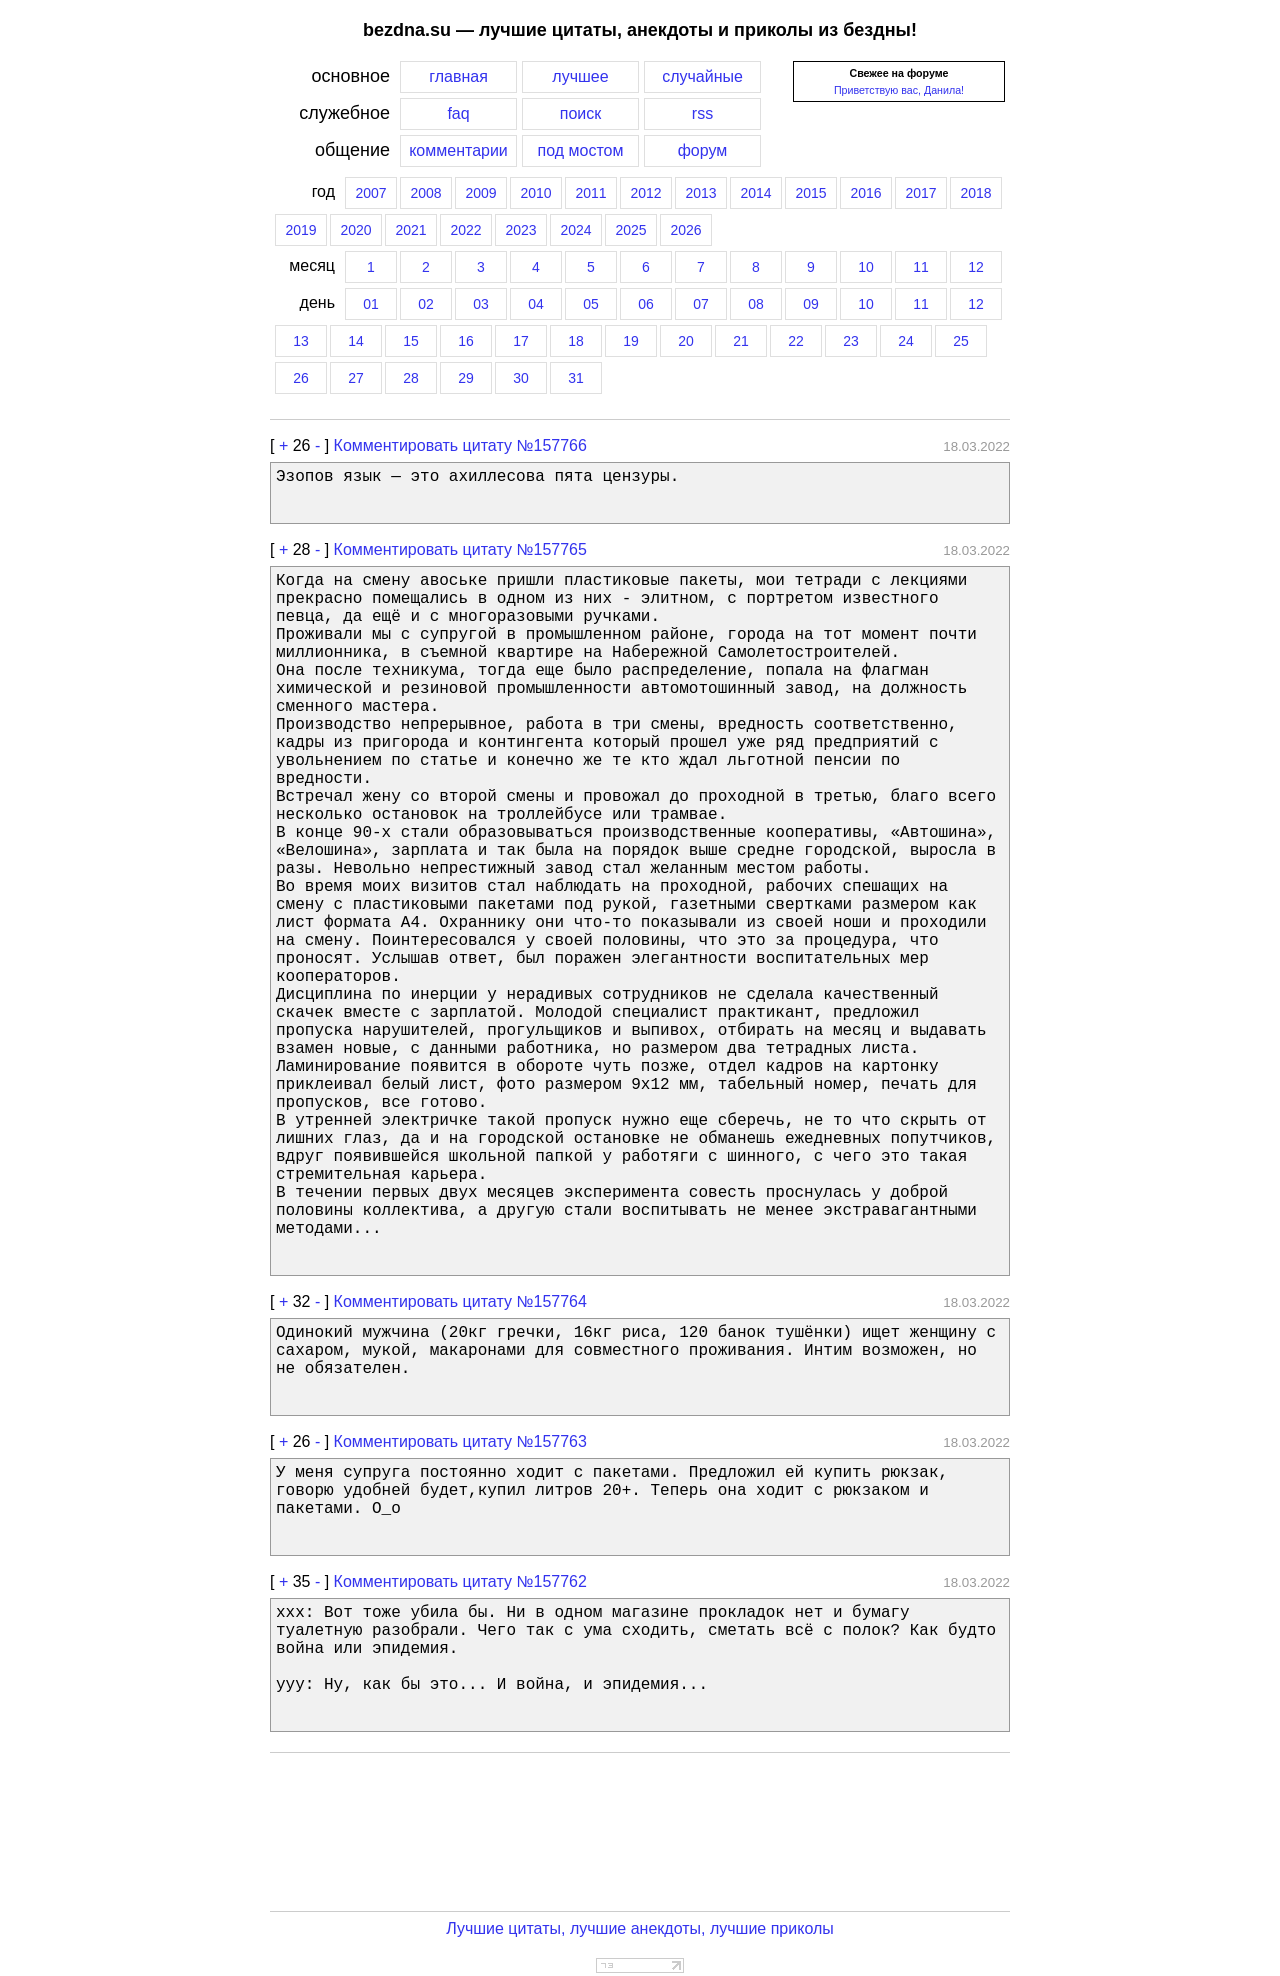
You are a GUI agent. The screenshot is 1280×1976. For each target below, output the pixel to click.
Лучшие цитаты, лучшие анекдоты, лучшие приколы (640, 1928)
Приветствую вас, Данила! (899, 90)
